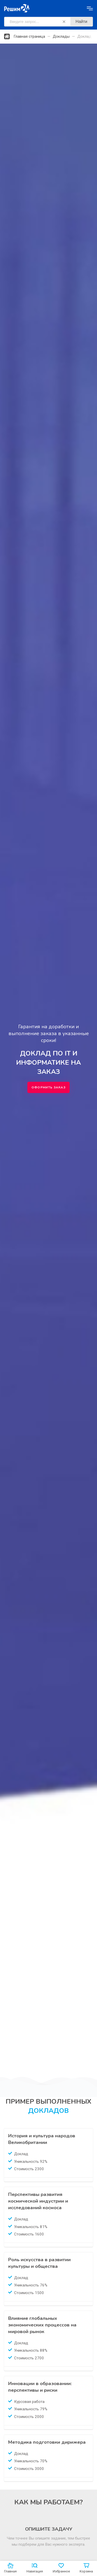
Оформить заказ (48, 1087)
